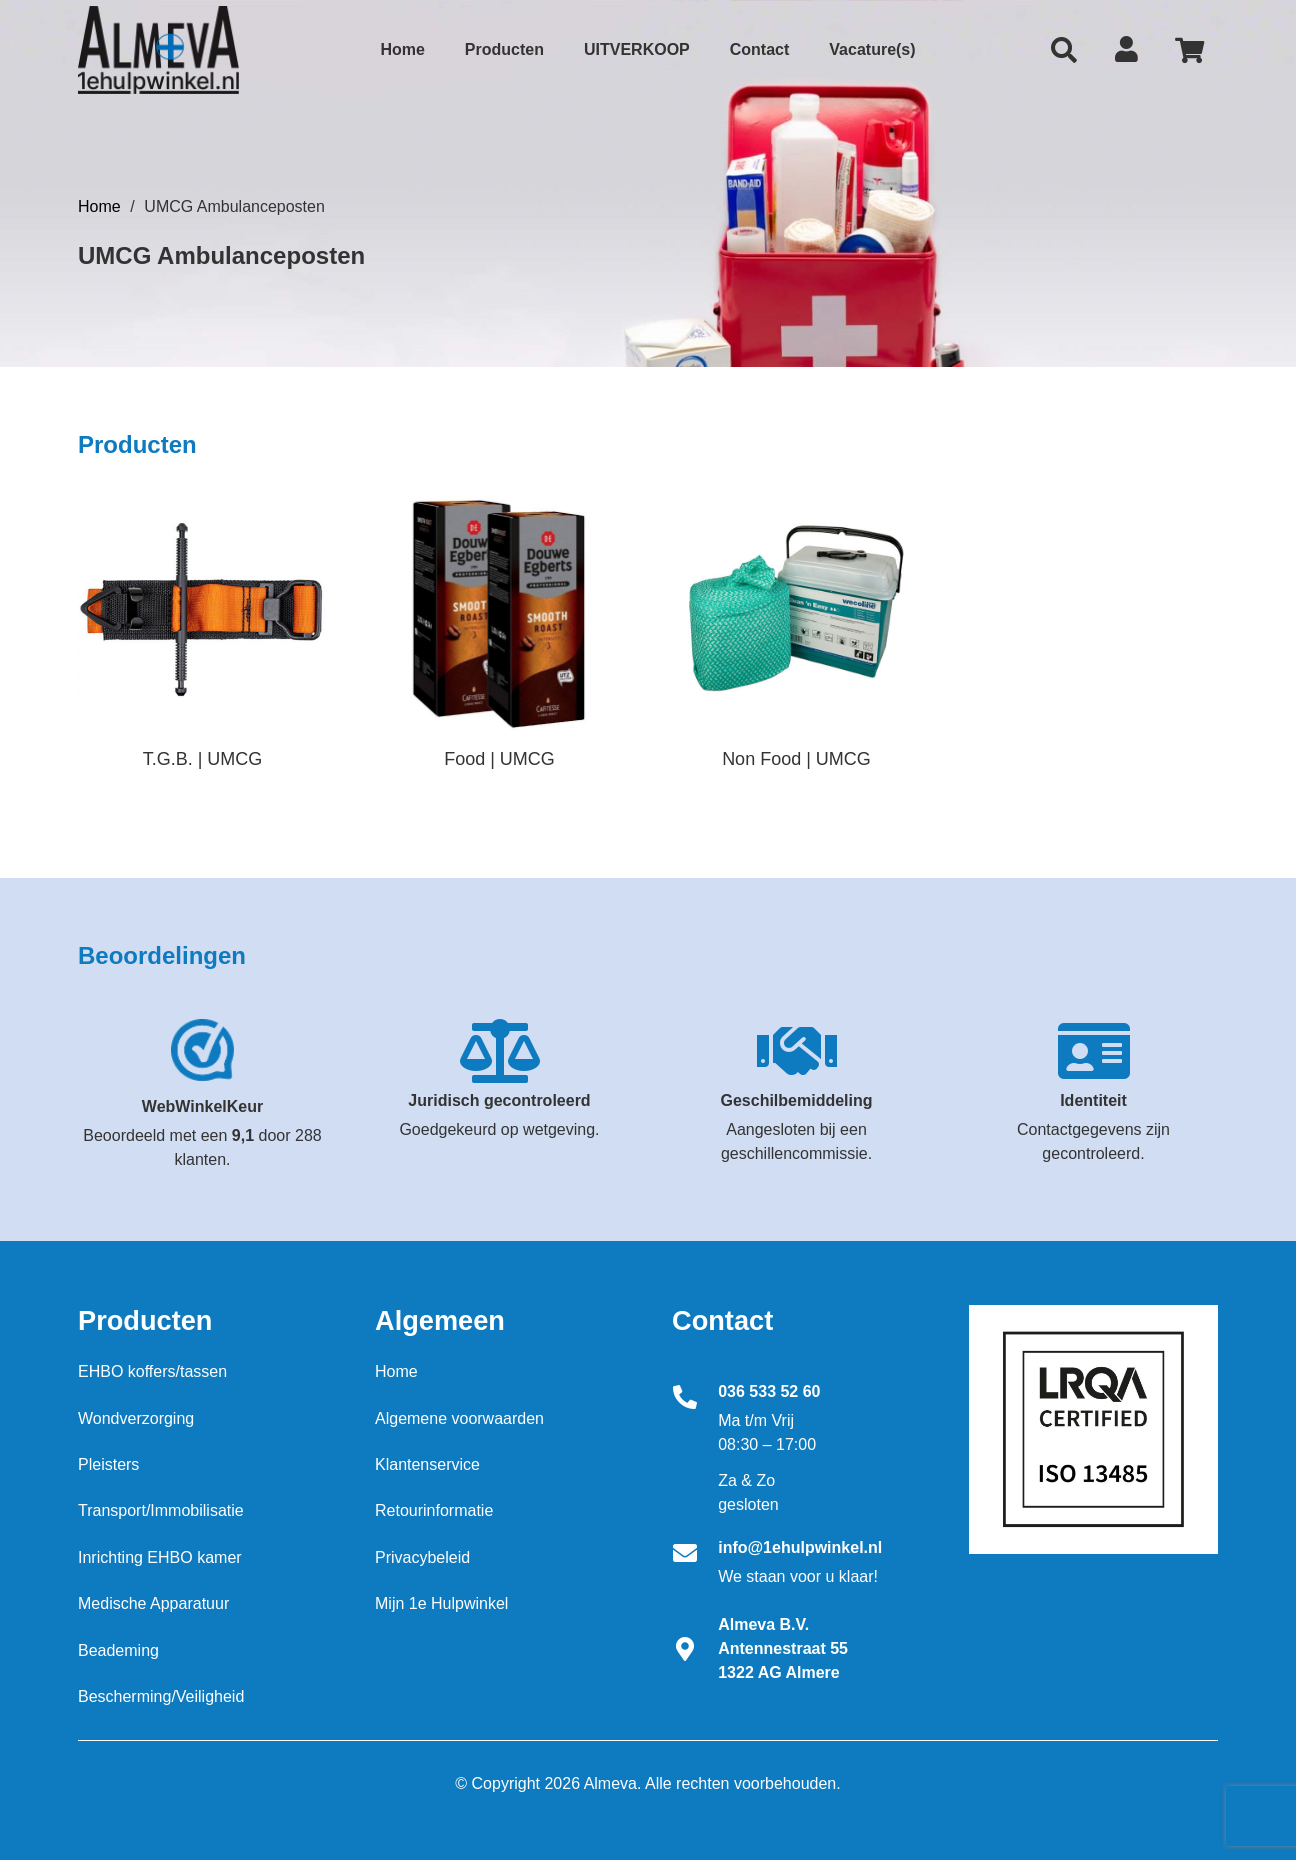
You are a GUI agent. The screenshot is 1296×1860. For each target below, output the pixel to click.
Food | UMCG (499, 759)
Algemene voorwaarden (459, 1418)
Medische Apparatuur (153, 1603)
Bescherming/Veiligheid (161, 1696)
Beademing (118, 1650)
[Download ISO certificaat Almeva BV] (1093, 1429)
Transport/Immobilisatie (161, 1510)
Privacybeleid (422, 1557)
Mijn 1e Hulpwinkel (441, 1603)
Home (99, 206)
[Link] (158, 50)
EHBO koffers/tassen (152, 1371)
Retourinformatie (434, 1510)
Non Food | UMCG (796, 759)
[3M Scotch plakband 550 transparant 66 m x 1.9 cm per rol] (202, 608)
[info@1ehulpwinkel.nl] (695, 1555)
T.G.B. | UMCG (203, 759)
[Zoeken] (1064, 50)
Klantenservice (427, 1464)
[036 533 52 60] (695, 1399)
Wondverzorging (136, 1418)
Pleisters (108, 1464)
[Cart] (1189, 50)
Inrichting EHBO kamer (160, 1557)
